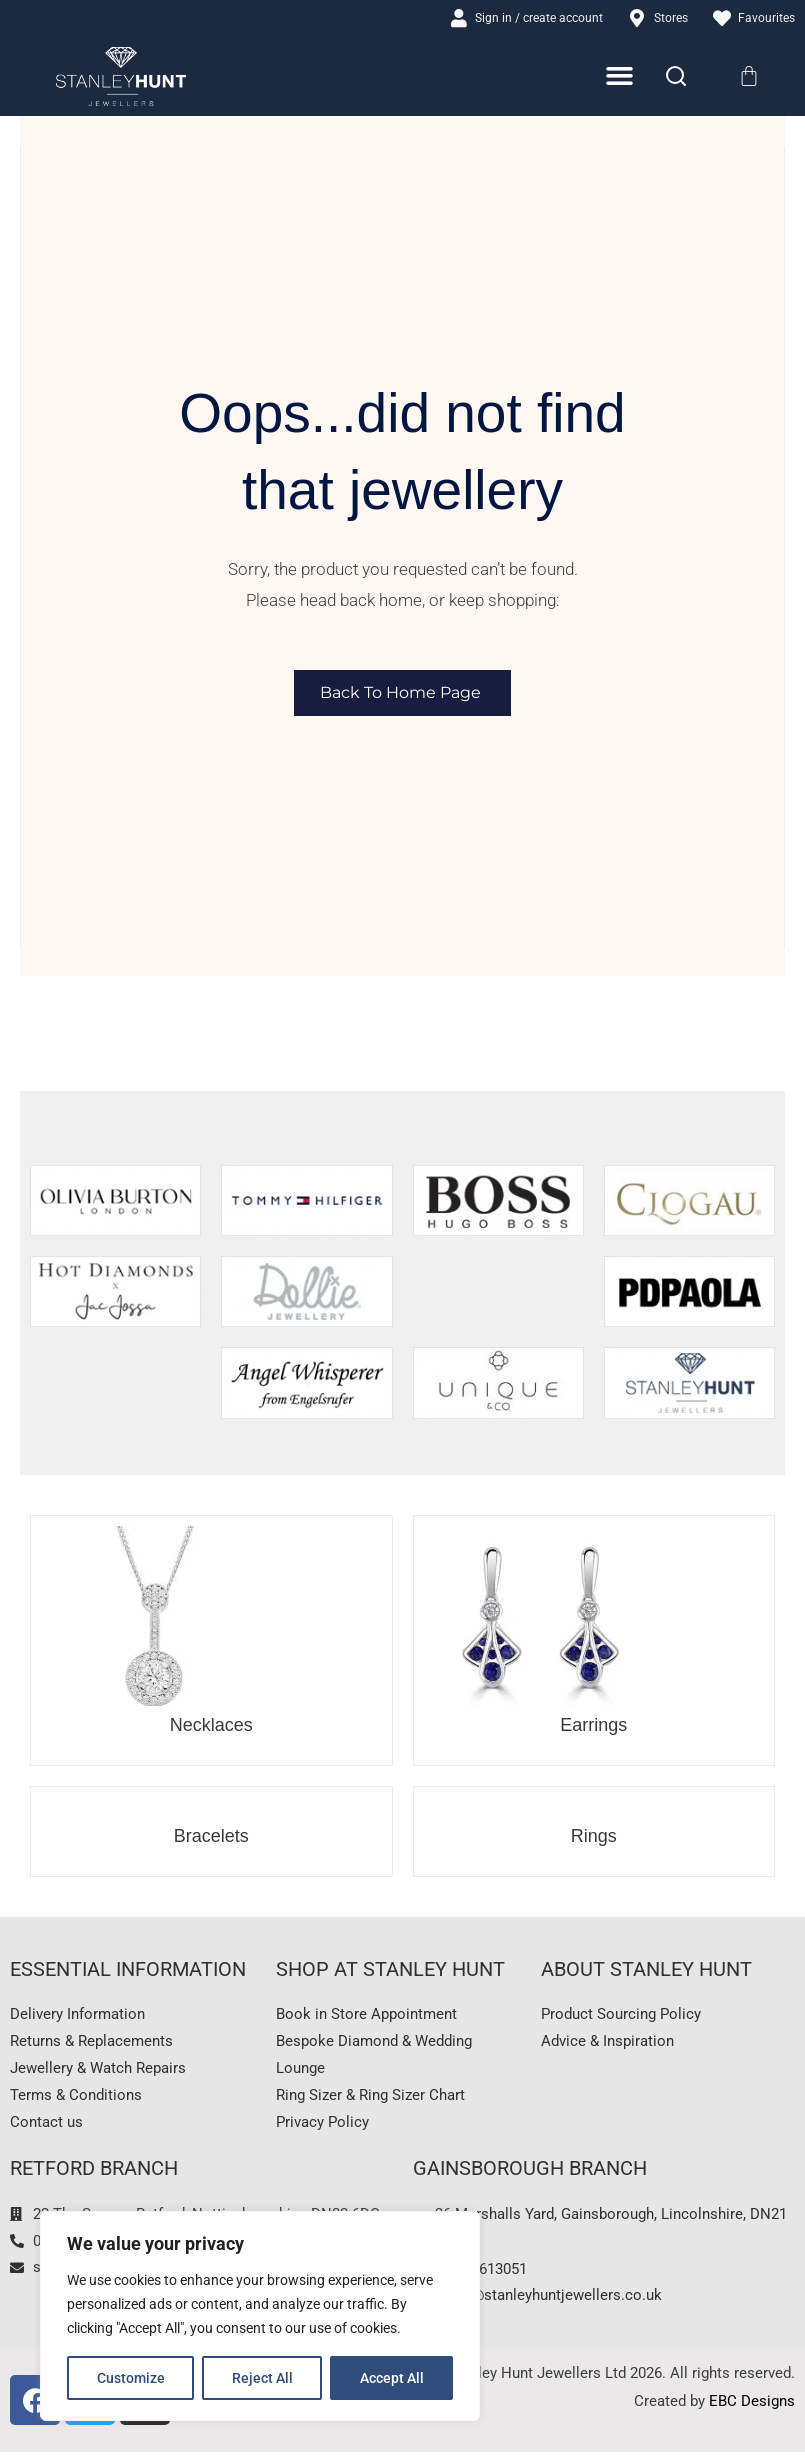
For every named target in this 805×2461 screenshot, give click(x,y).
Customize (131, 2378)
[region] (260, 2316)
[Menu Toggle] (620, 77)
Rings (594, 1837)
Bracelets (211, 1837)
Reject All (262, 2378)
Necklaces (211, 1726)
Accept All (392, 2378)
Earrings (593, 1726)
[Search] (676, 78)
